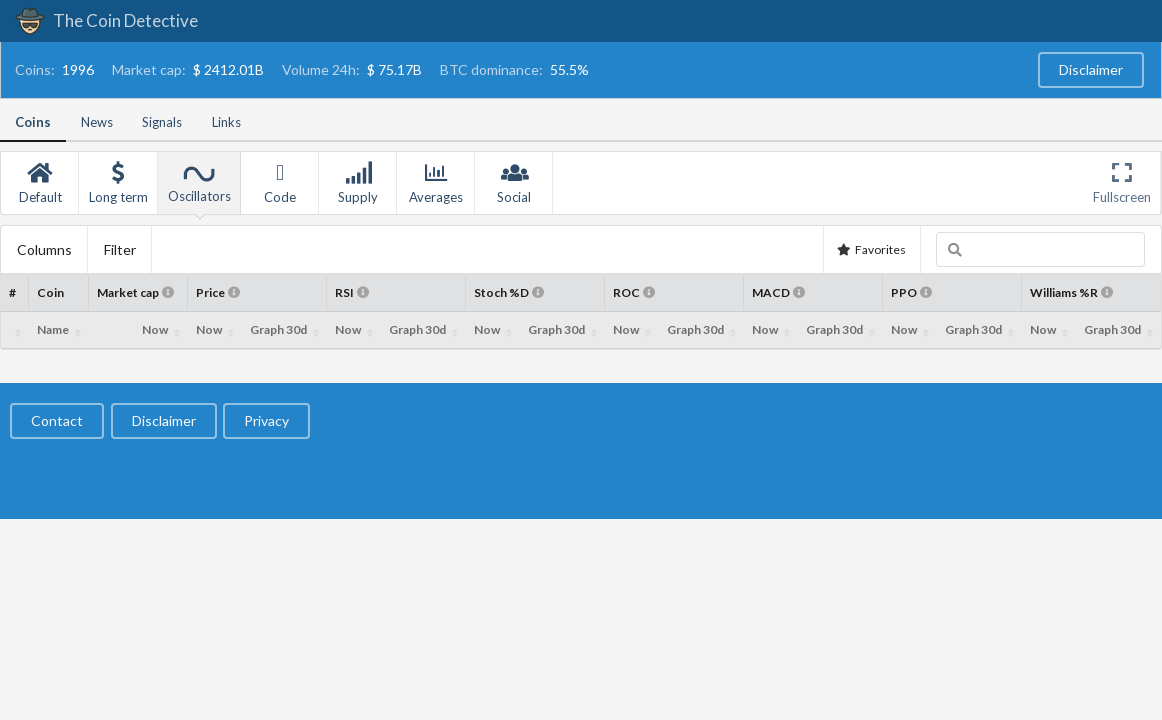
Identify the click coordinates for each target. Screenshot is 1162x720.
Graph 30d (278, 329)
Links (226, 122)
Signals (162, 122)
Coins (33, 122)
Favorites (870, 249)
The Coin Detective (106, 20)
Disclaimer (1091, 69)
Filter (120, 249)
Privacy (266, 420)
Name (53, 329)
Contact (57, 420)
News (97, 122)
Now (155, 329)
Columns (44, 249)
